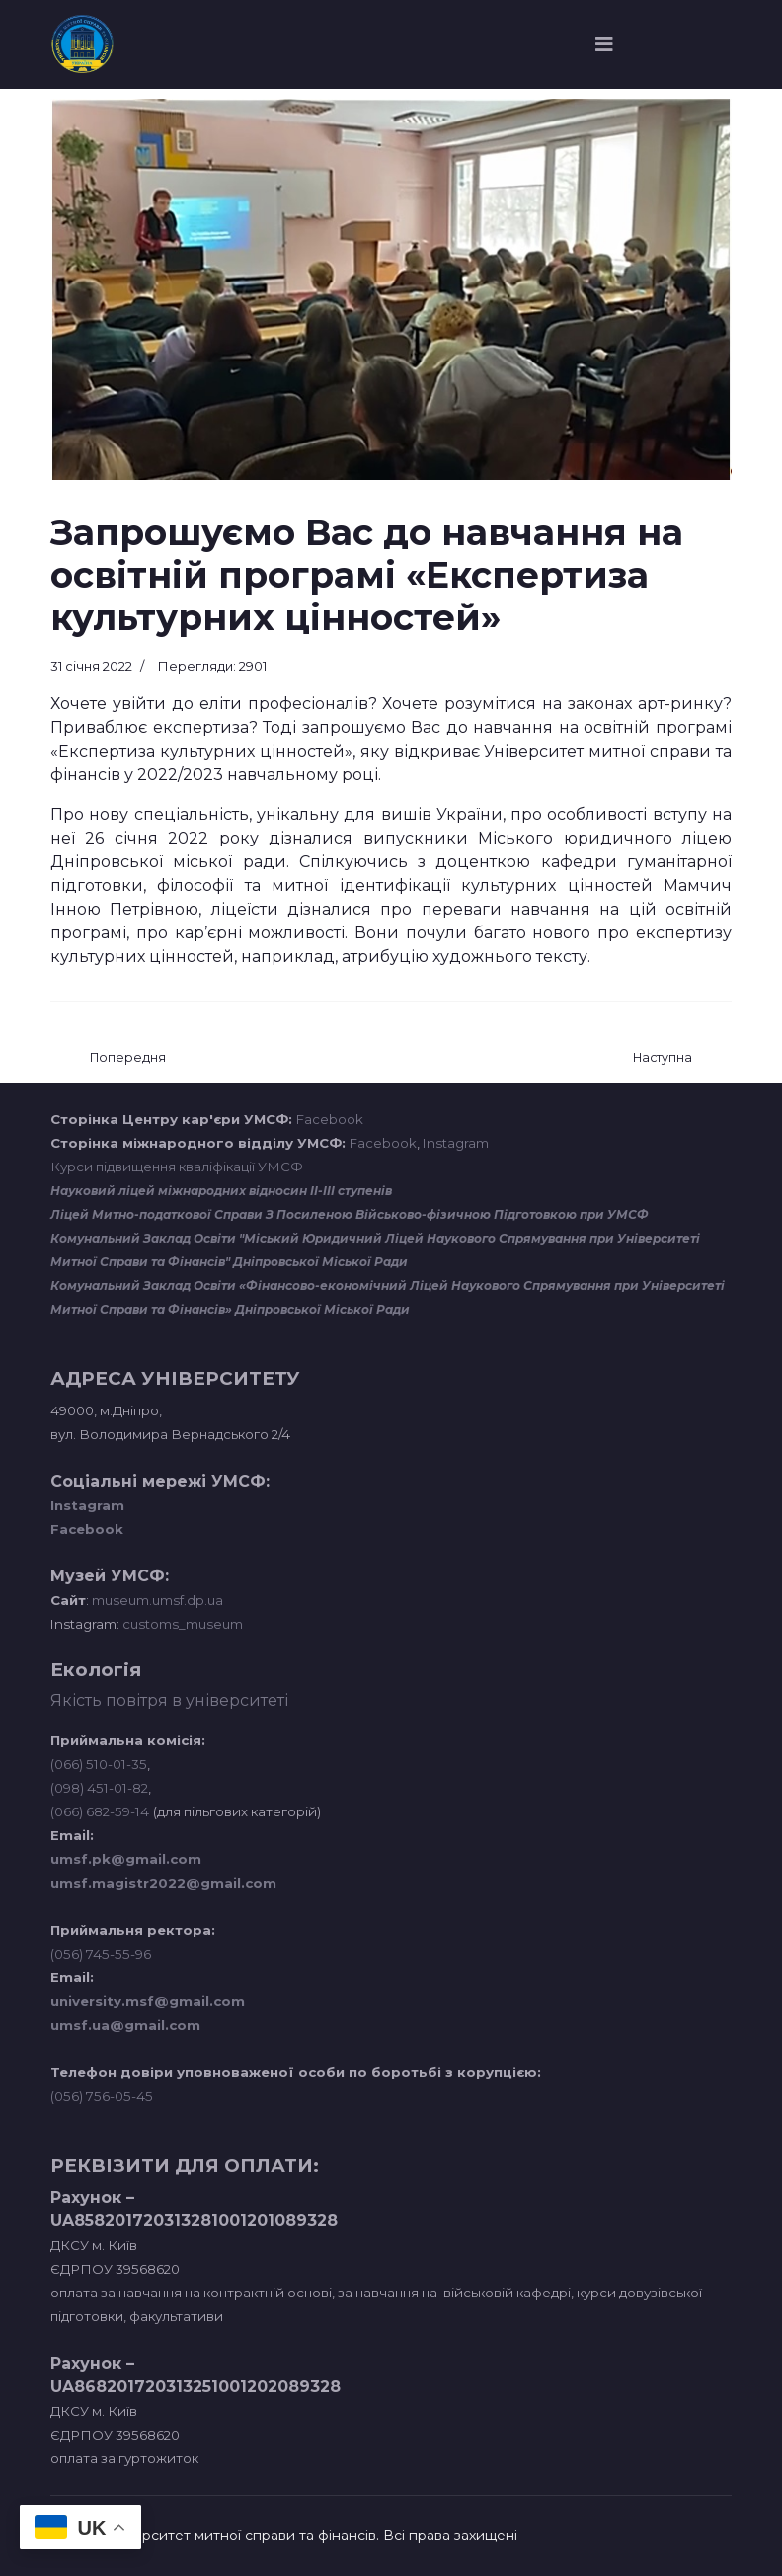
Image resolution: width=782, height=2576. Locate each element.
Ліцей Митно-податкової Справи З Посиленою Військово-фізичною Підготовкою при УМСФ (349, 1214)
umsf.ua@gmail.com (125, 2025)
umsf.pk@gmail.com (125, 1859)
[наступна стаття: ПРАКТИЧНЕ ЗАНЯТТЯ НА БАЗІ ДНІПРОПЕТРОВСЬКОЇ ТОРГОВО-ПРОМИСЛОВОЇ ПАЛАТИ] (662, 1058)
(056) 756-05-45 (101, 2096)
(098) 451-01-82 (99, 1788)
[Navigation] (604, 44)
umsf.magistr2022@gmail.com (163, 1883)
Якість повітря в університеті (169, 1700)
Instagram (456, 1143)
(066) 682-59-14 (99, 1811)
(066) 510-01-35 (98, 1764)
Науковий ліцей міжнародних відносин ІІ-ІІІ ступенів (221, 1190)
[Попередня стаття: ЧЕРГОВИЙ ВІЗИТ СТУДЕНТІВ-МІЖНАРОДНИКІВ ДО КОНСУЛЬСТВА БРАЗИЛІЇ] (127, 1058)
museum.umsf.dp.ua (156, 1600)
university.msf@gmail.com (147, 2001)
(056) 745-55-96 (100, 1954)
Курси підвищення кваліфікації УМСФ (176, 1166)
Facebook (329, 1119)
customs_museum (182, 1624)
